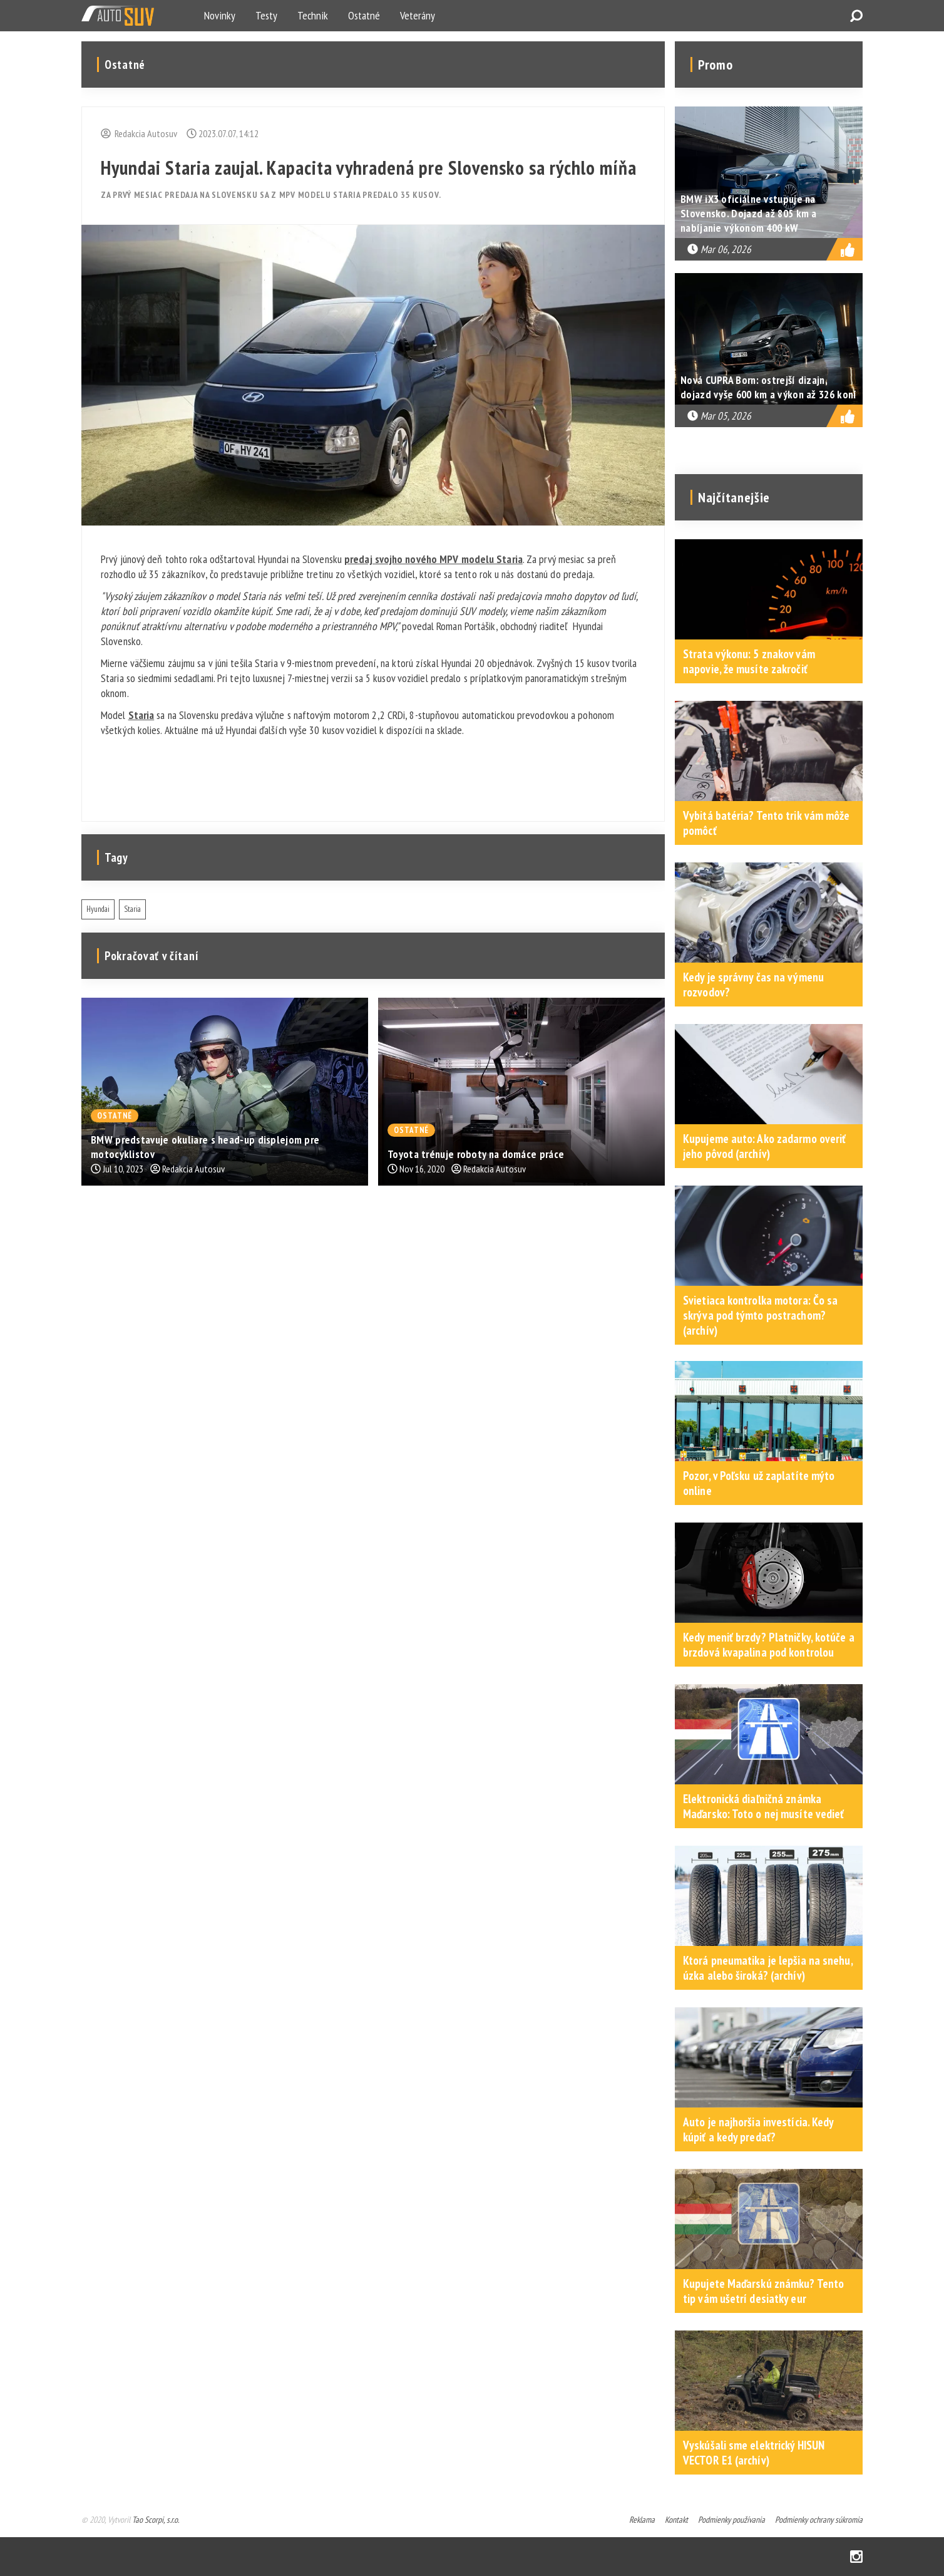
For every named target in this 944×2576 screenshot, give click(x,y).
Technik (312, 15)
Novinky (219, 15)
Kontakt (676, 2519)
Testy (266, 15)
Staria (141, 715)
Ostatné (364, 15)
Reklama (642, 2519)
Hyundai (98, 909)
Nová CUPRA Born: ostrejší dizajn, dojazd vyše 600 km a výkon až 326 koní (768, 387)
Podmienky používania (731, 2519)
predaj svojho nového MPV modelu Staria (433, 559)
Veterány (417, 15)
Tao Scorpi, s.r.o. (155, 2519)
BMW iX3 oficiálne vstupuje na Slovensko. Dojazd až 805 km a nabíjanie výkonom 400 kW (748, 213)
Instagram (856, 2556)
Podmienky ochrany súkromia (819, 2519)
